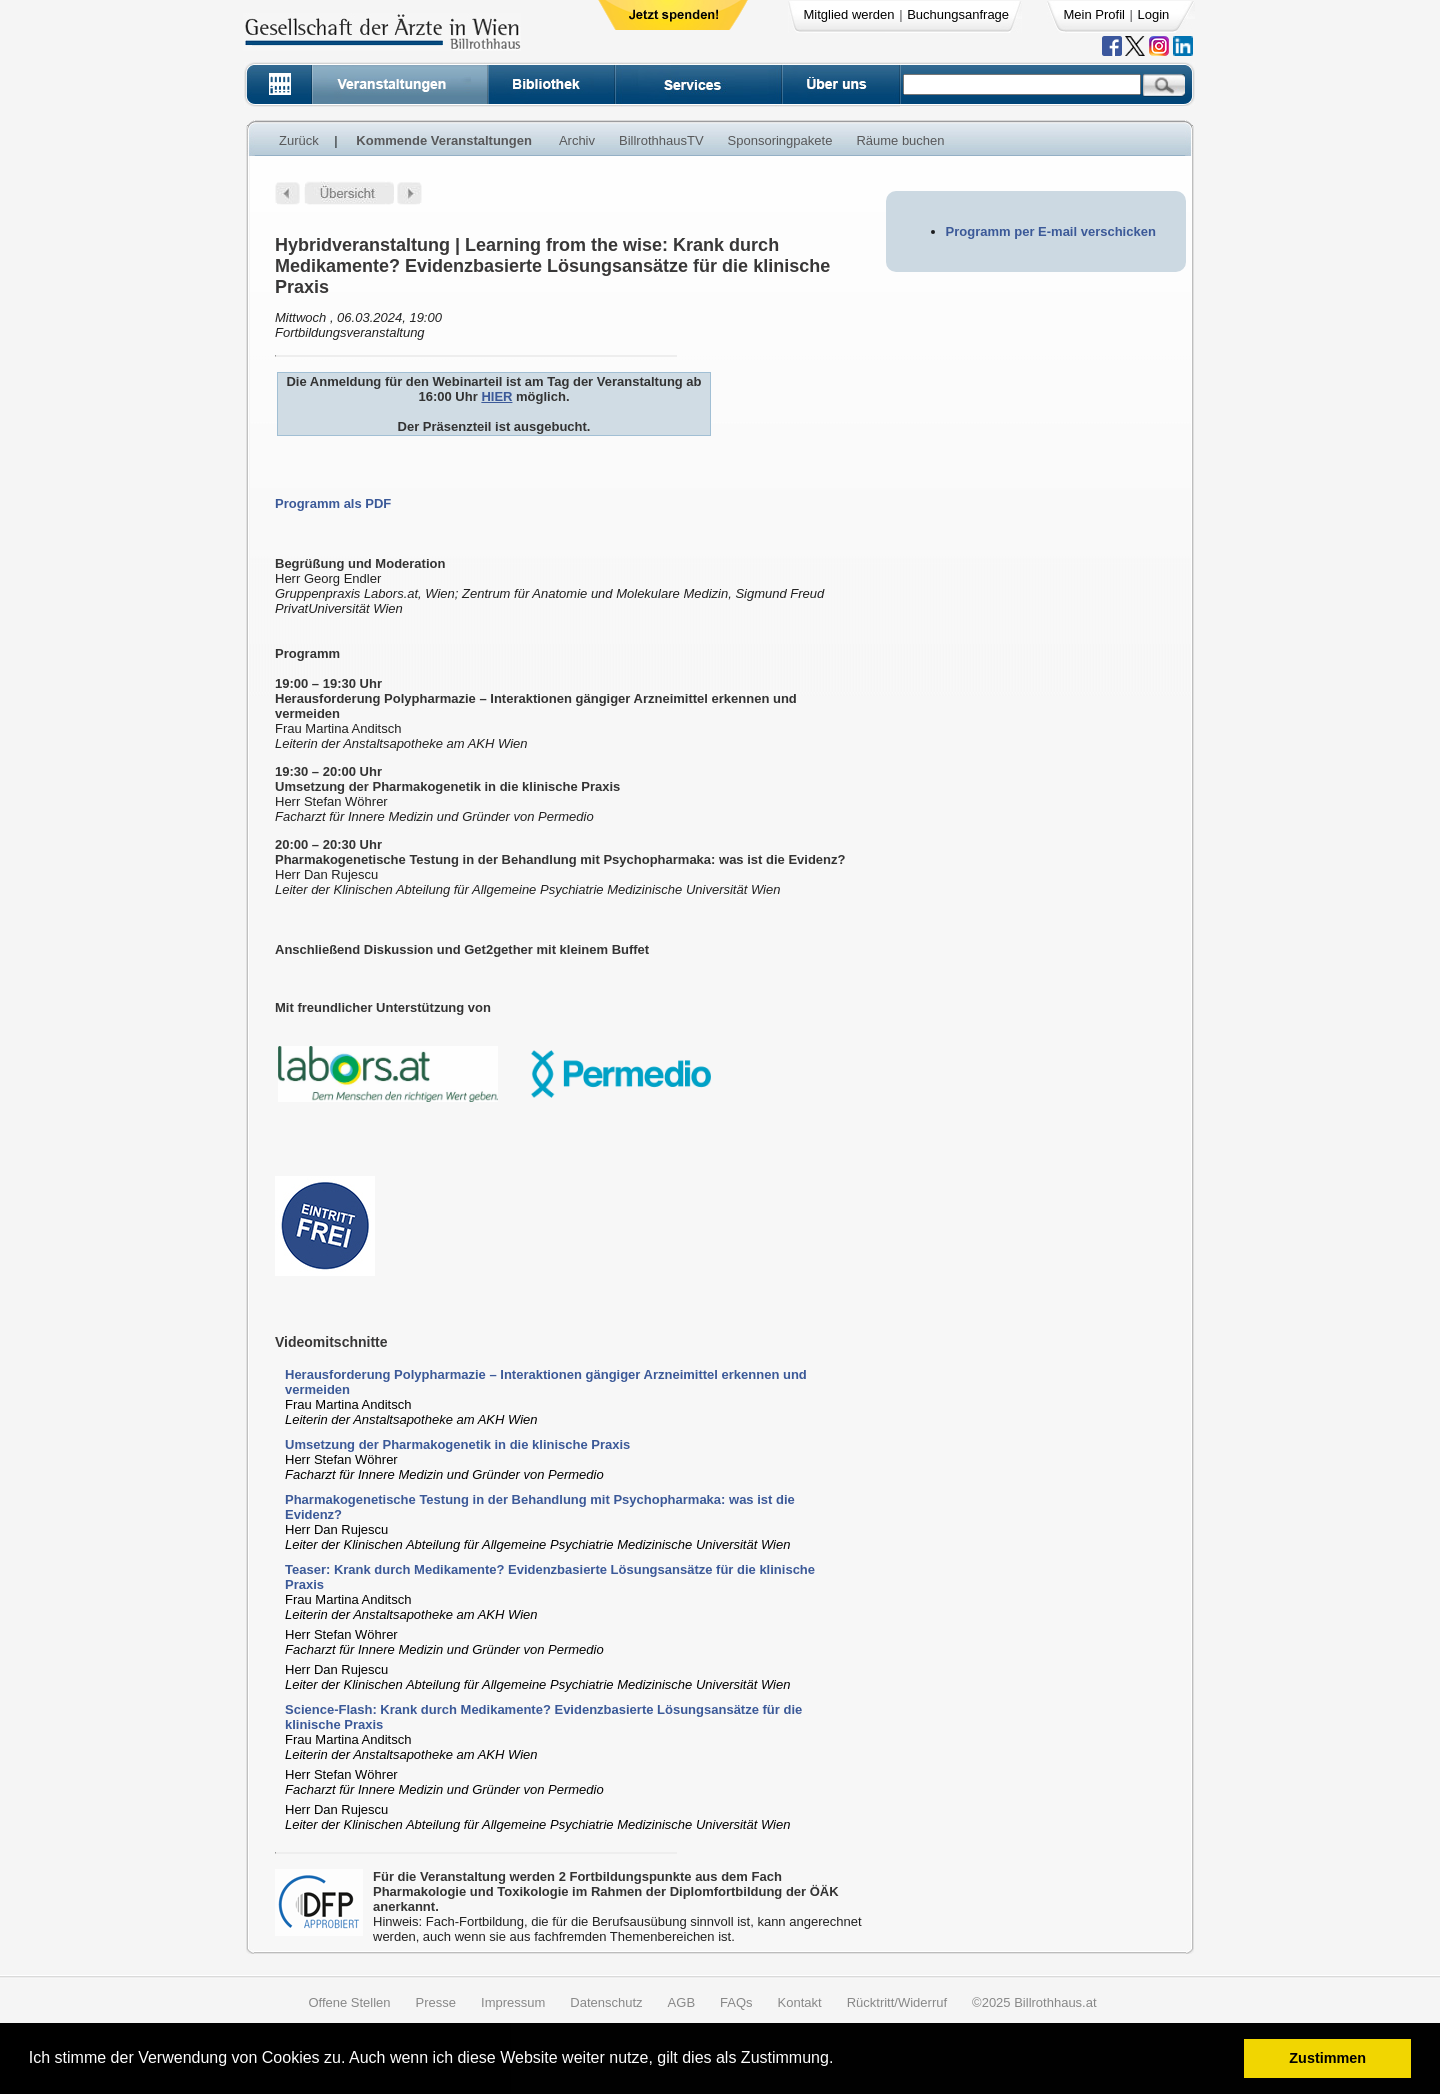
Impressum (513, 2002)
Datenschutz (606, 2002)
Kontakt (800, 2002)
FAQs (736, 2002)
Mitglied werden (849, 14)
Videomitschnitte (331, 1342)
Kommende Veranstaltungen (444, 140)
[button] (840, 2060)
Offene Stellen (349, 2002)
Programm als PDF (333, 503)
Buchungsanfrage (958, 14)
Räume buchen (900, 140)
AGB (681, 2002)
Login (1154, 14)
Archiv (577, 140)
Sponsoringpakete (780, 140)
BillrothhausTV (661, 140)
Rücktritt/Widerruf (897, 2002)
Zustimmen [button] (1327, 2058)
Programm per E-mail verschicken (1051, 231)
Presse (436, 2002)
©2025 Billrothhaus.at (1034, 2002)
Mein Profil (1094, 14)
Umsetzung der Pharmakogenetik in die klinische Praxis (457, 1444)
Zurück (299, 140)
